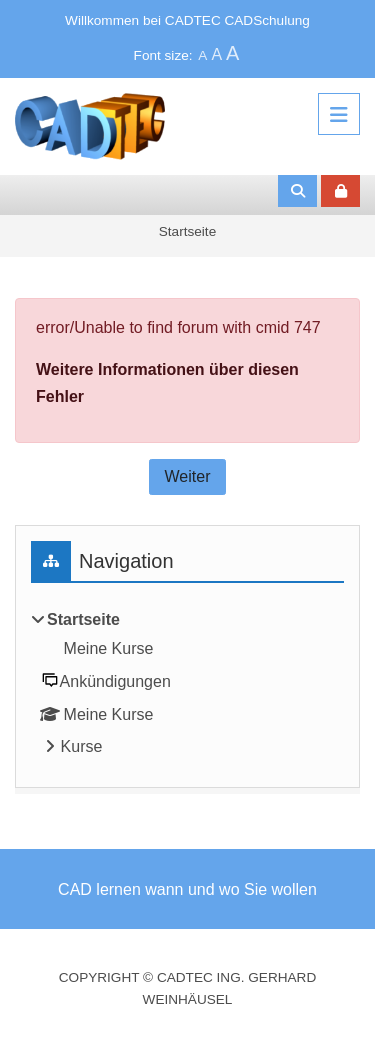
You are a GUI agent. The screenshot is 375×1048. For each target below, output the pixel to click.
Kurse (82, 746)
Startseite (187, 232)
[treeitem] (187, 685)
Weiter (188, 476)
